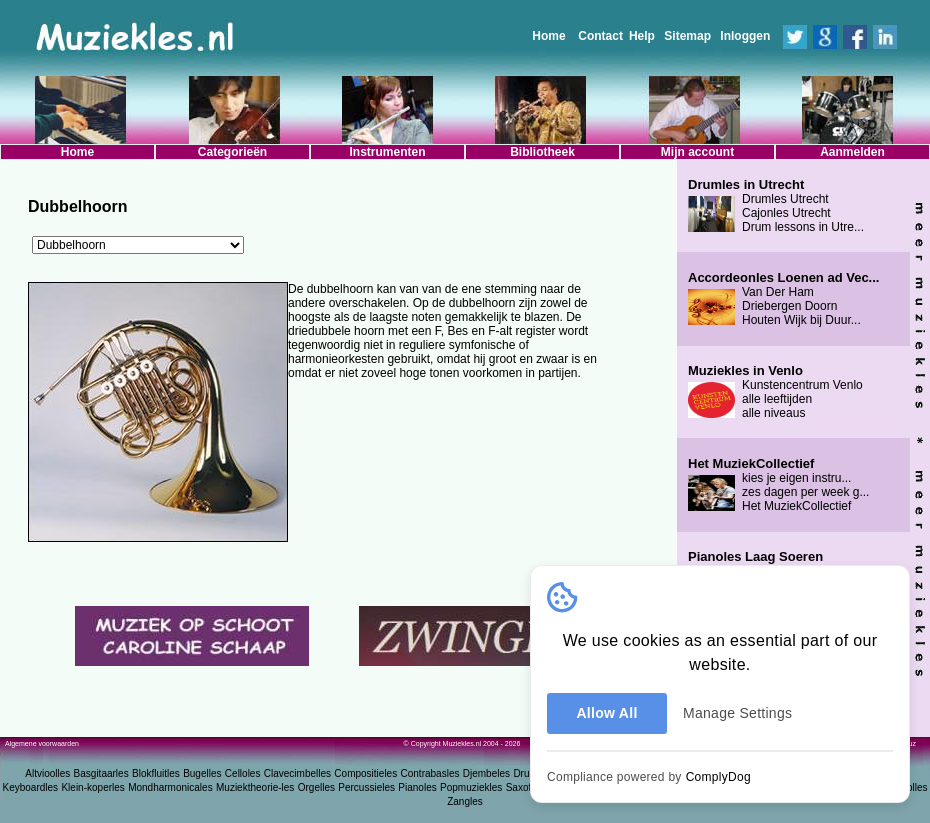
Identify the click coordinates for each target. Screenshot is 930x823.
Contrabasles (430, 773)
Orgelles (316, 787)
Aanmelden (852, 152)
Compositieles (365, 773)
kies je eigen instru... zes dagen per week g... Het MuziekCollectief (778, 485)
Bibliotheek (542, 152)
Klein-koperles (92, 787)
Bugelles (202, 773)
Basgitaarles (101, 773)
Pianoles (417, 787)
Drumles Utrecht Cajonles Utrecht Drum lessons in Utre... (776, 206)
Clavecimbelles (297, 773)
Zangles (465, 801)
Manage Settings (737, 713)
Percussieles (366, 787)
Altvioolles (47, 773)
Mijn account (697, 152)
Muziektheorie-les (255, 787)
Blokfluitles (156, 773)
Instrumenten (387, 152)
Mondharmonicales (170, 787)
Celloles (243, 773)
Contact (600, 36)
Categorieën (232, 152)
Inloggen (745, 36)
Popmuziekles (471, 787)
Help (642, 36)
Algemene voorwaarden (42, 743)
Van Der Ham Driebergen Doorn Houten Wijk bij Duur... (783, 299)
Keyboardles (31, 787)
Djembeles (486, 773)
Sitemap (687, 36)
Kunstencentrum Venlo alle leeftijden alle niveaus (775, 392)
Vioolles (910, 787)
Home (548, 36)
